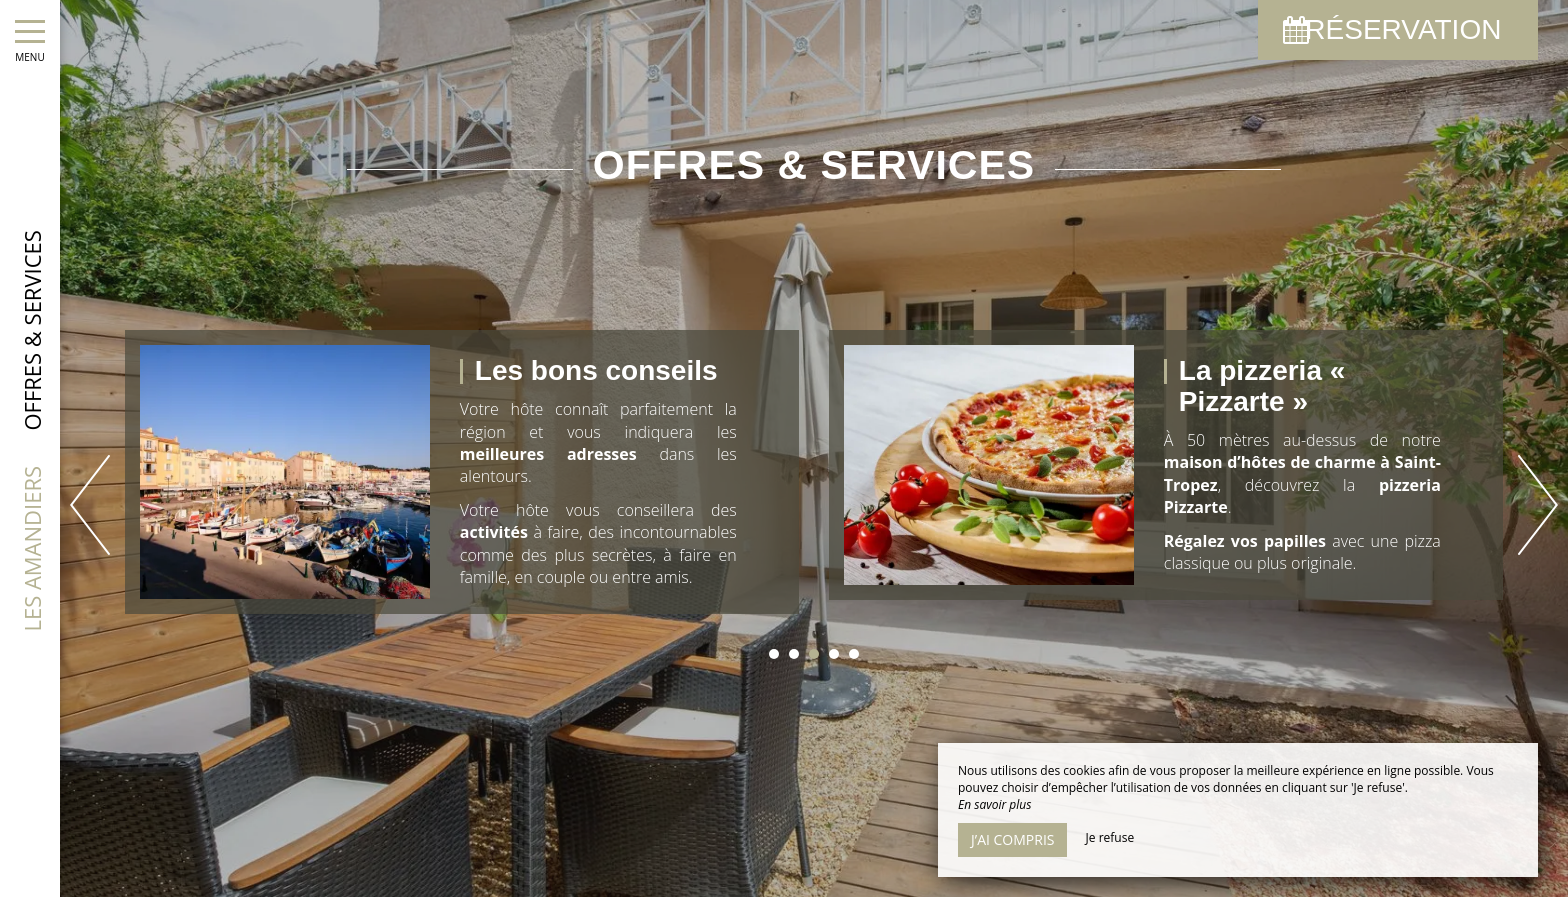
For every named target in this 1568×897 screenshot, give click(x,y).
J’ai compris (1012, 839)
